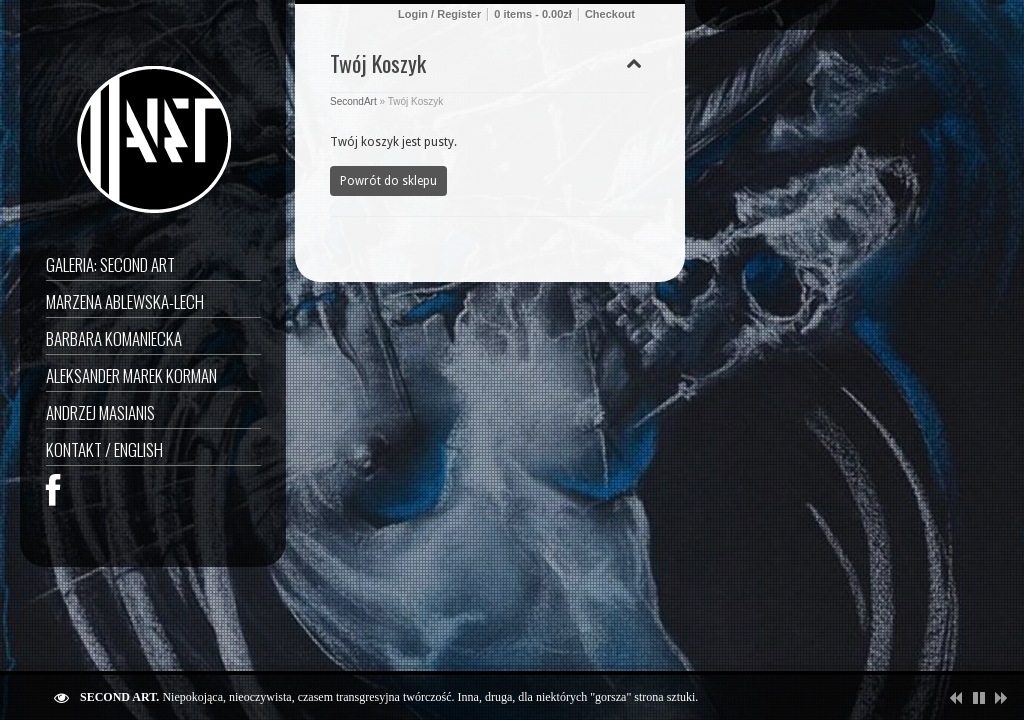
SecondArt (353, 101)
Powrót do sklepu (388, 181)
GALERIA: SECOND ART (110, 264)
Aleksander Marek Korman (131, 375)
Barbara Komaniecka (114, 338)
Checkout (610, 14)
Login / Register (439, 14)
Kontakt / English (104, 449)
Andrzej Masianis (100, 412)
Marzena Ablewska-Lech (125, 301)
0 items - (533, 14)
